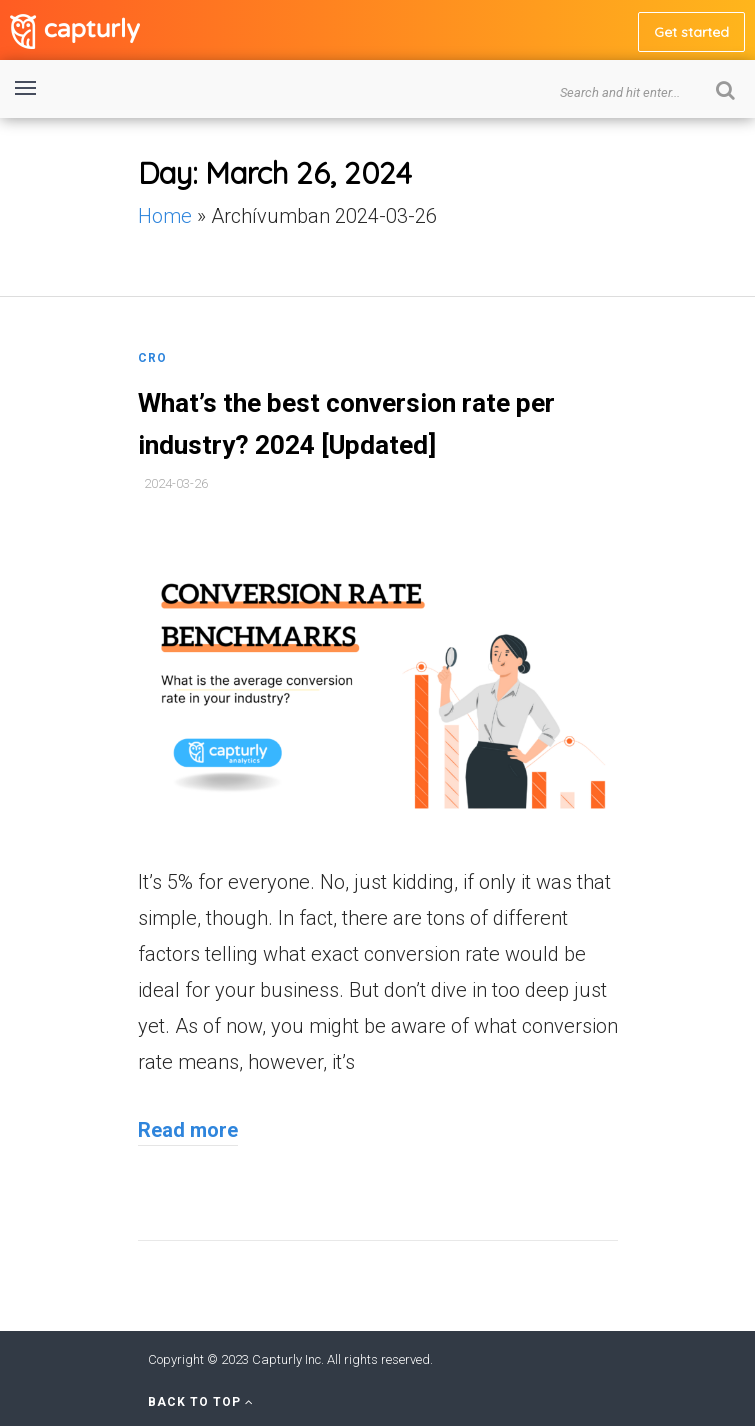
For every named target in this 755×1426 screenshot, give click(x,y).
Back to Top (201, 1402)
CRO (152, 358)
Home (165, 216)
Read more (188, 1130)
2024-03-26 (176, 483)
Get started (691, 32)
